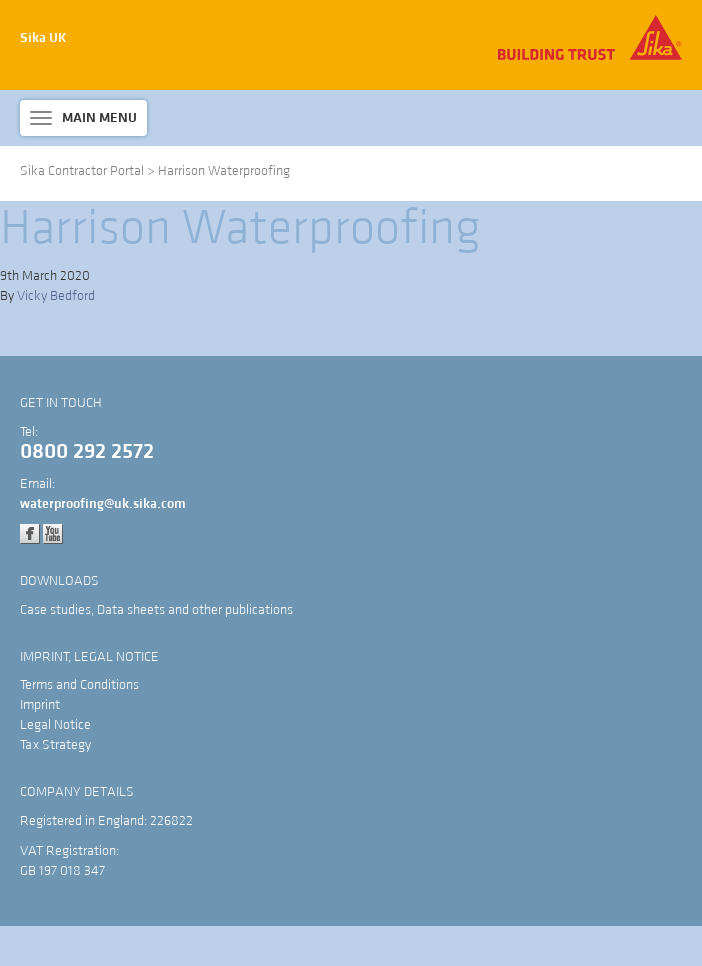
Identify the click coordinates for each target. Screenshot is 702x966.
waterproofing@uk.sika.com (103, 504)
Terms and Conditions (79, 685)
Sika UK (43, 38)
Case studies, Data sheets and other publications (156, 610)
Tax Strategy (55, 745)
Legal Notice (55, 725)
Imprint (40, 705)
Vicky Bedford (56, 296)
